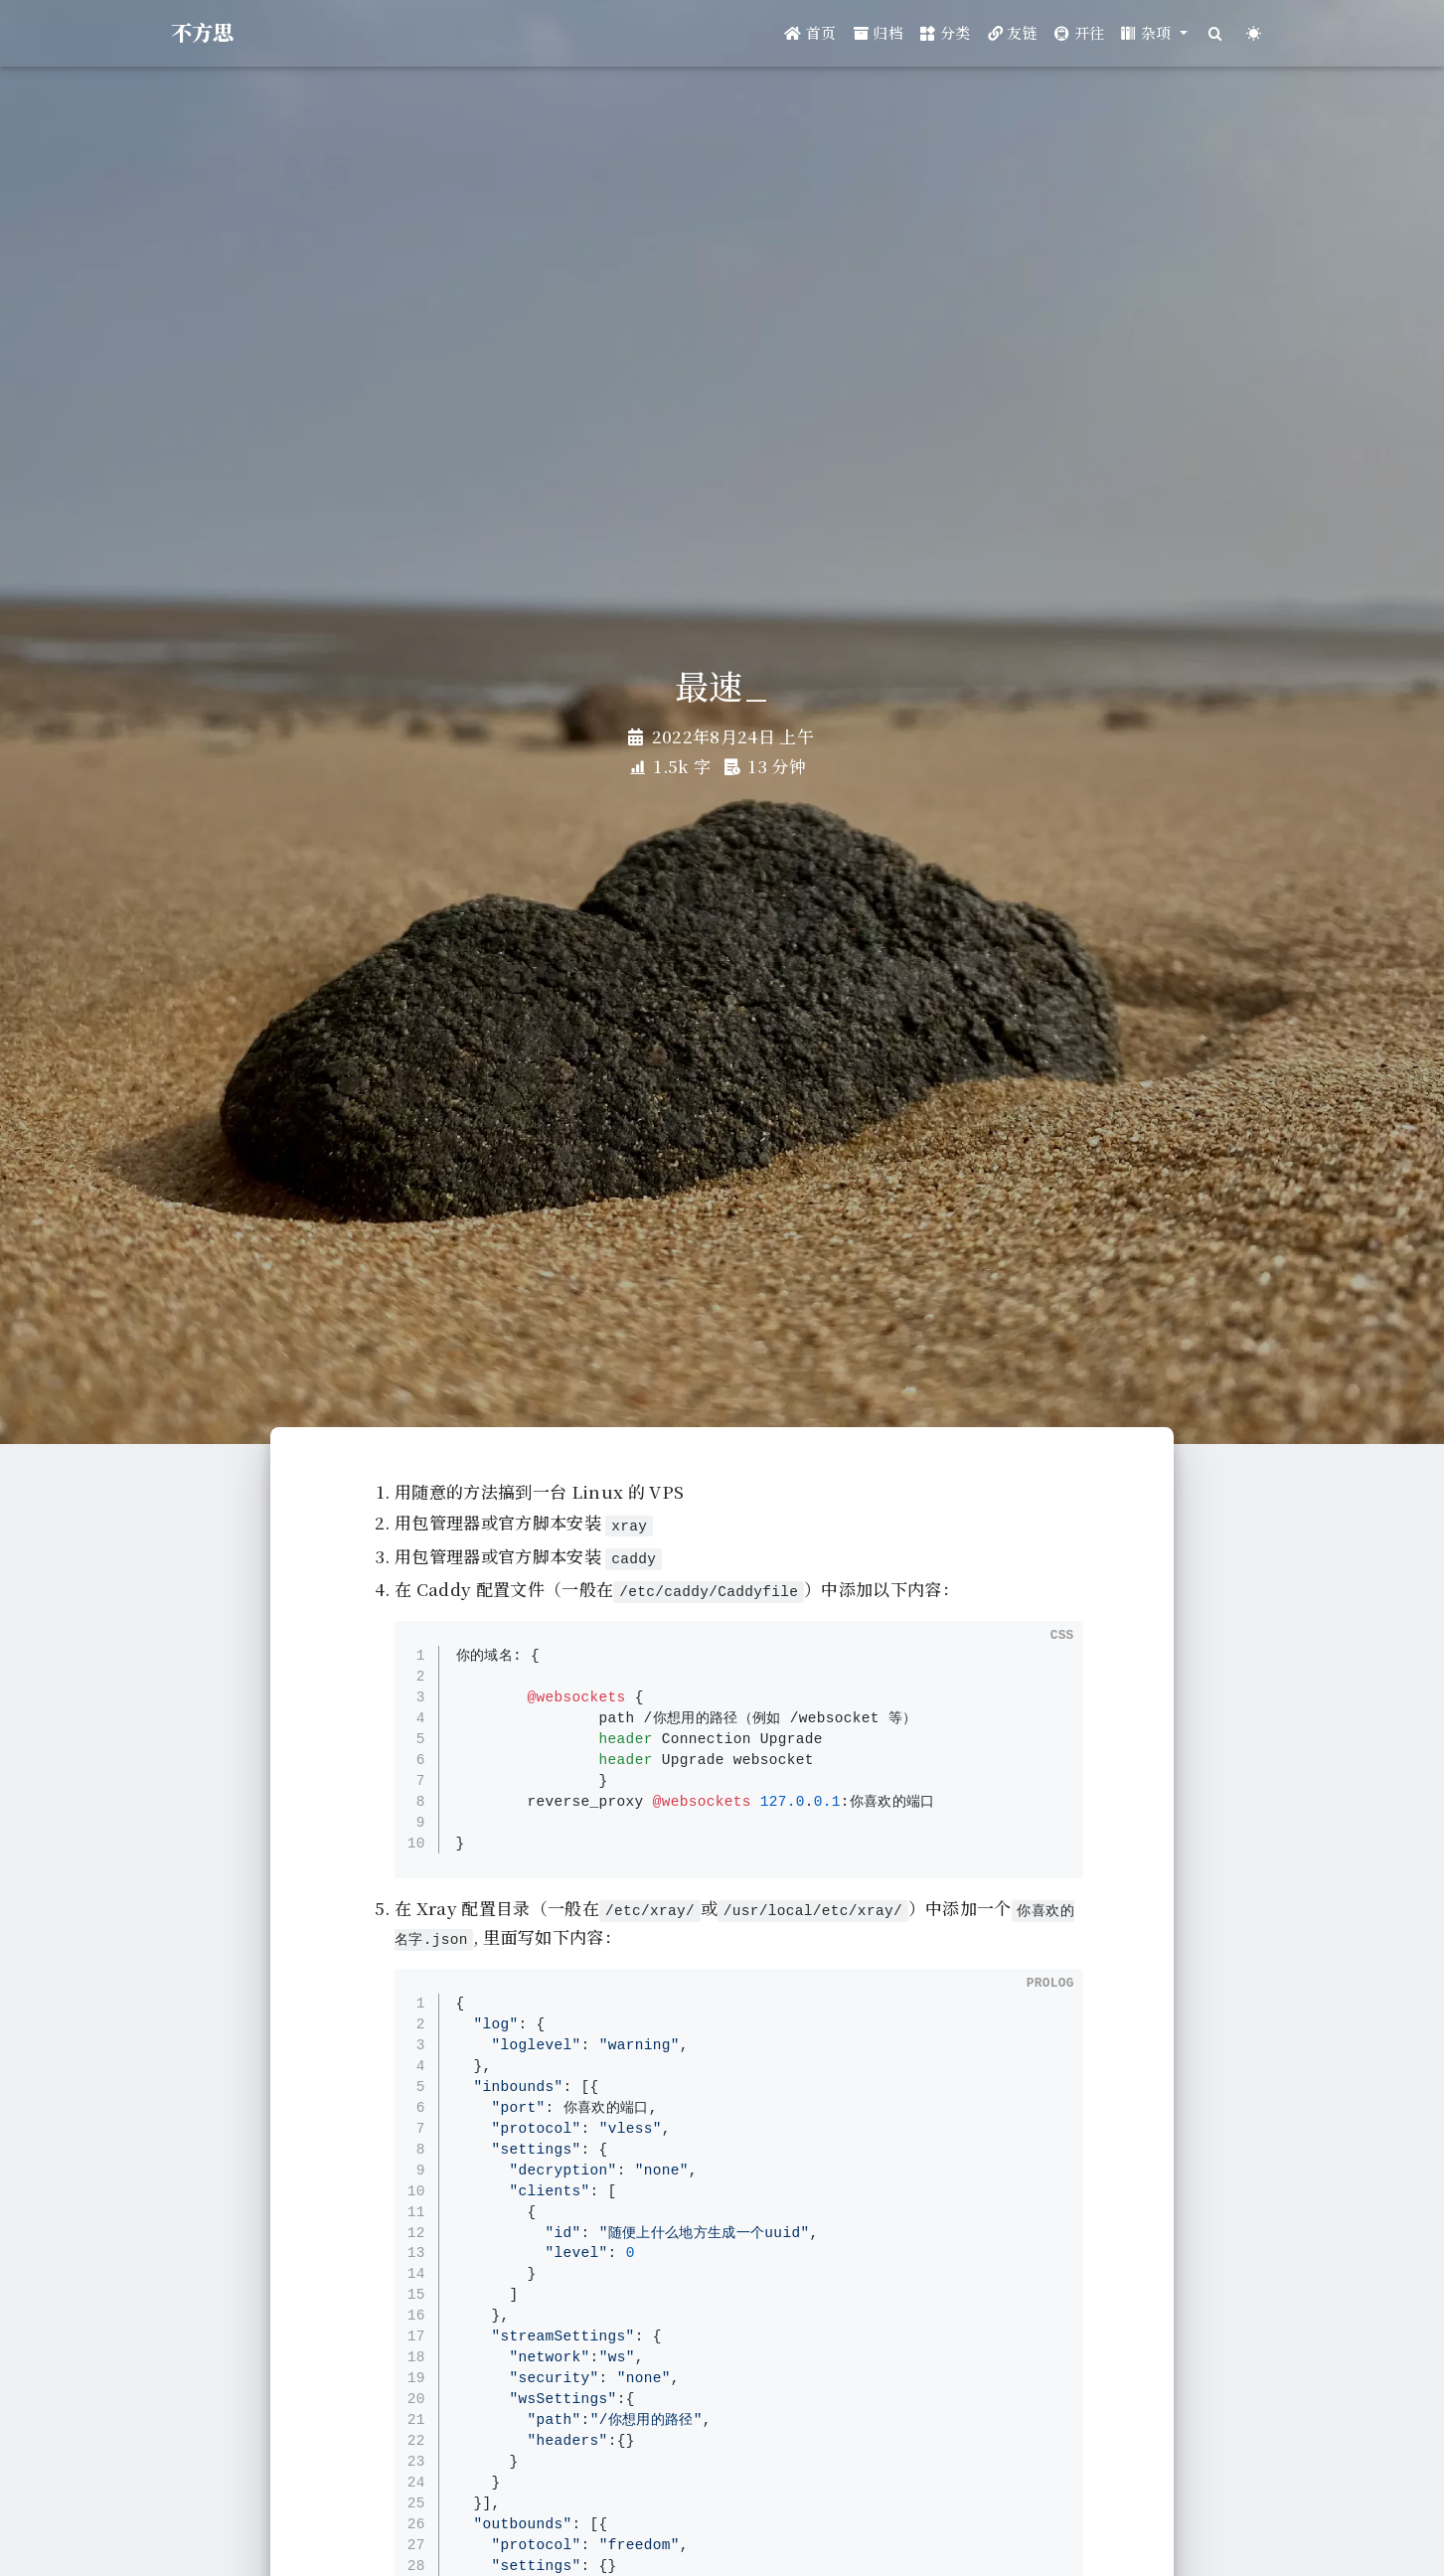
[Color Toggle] (1253, 33)
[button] (1155, 33)
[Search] (1215, 33)
